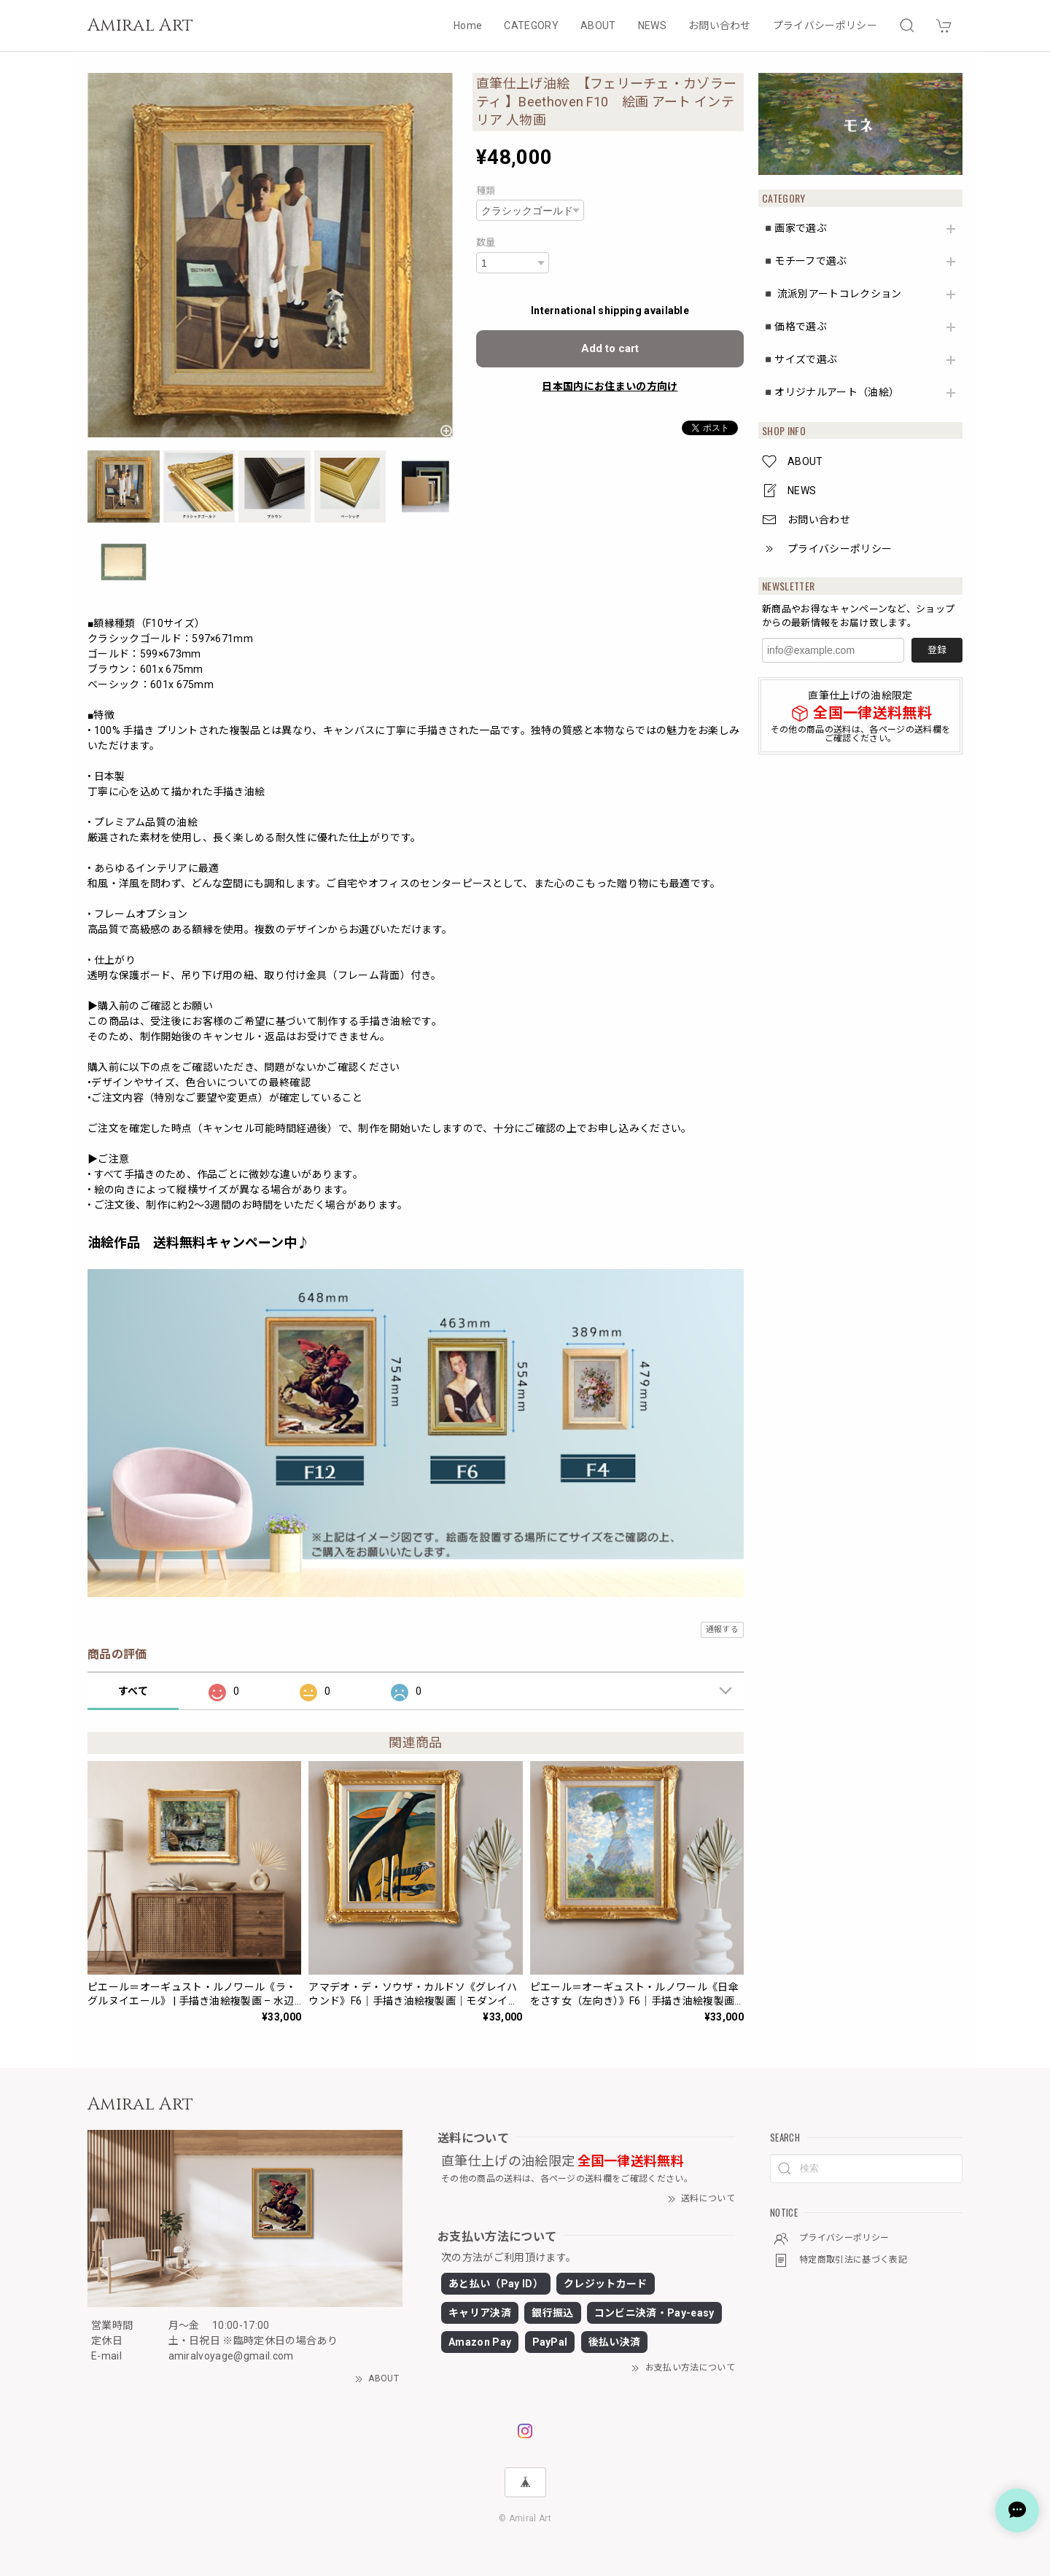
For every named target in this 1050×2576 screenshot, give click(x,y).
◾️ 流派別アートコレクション (831, 294)
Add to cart (610, 348)
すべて (133, 1691)
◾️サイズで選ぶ (799, 359)
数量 (486, 242)
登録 (937, 649)
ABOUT (598, 25)
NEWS (652, 25)
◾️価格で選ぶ (794, 326)
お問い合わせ (719, 25)
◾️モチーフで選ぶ (804, 261)
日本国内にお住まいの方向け (609, 386)
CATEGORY (531, 25)
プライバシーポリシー (825, 25)
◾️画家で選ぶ (794, 228)
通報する (722, 1629)
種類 (486, 190)
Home (468, 25)
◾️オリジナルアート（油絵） (830, 392)
